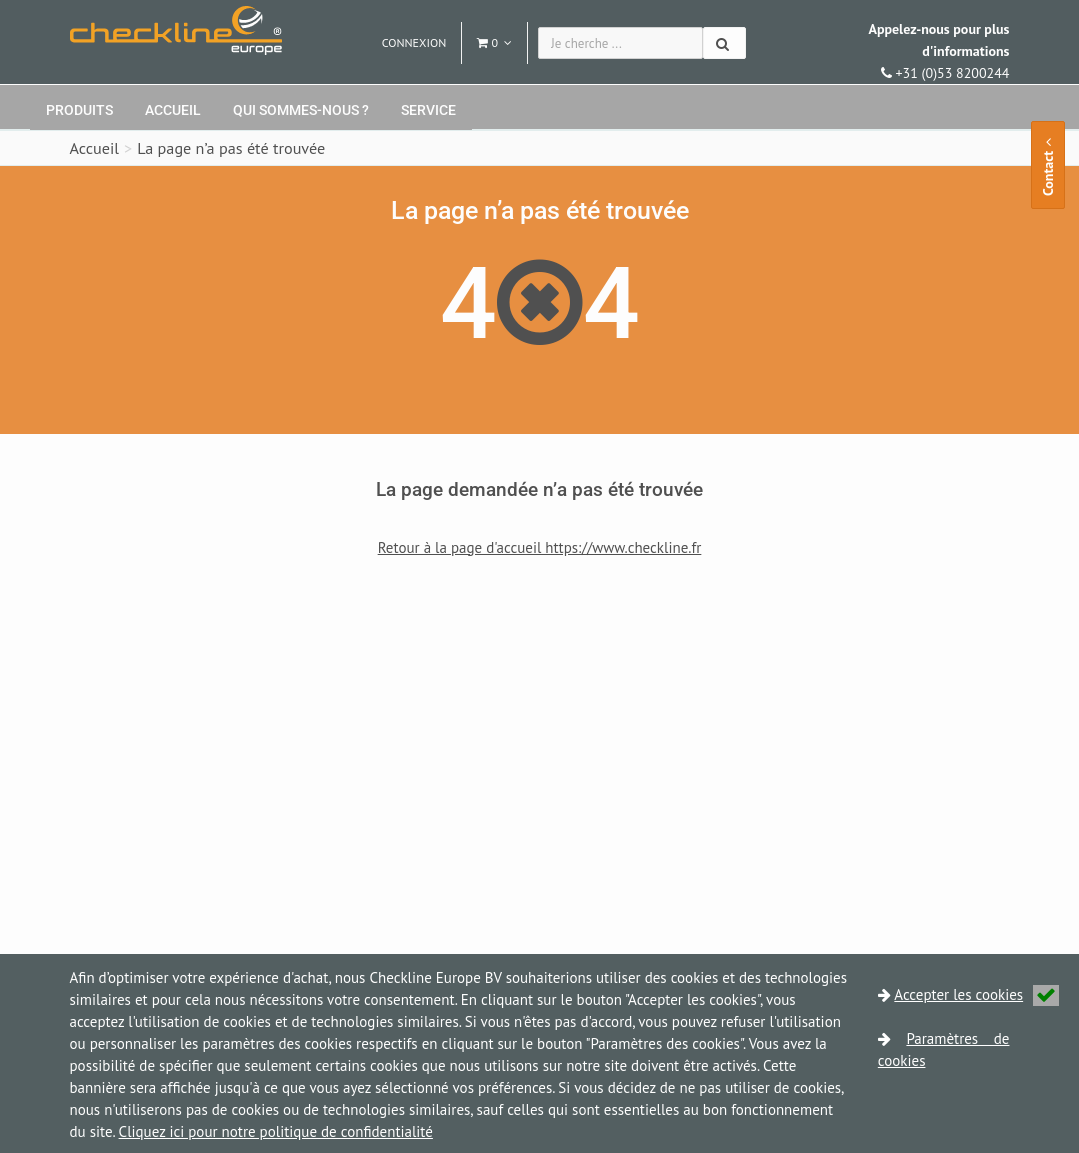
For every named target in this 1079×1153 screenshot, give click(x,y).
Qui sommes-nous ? (301, 110)
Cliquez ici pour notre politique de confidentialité (276, 1131)
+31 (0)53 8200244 (938, 51)
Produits (79, 110)
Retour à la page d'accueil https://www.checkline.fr (540, 547)
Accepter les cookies (976, 994)
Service (428, 110)
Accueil (173, 110)
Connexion (414, 42)
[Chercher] (724, 43)
